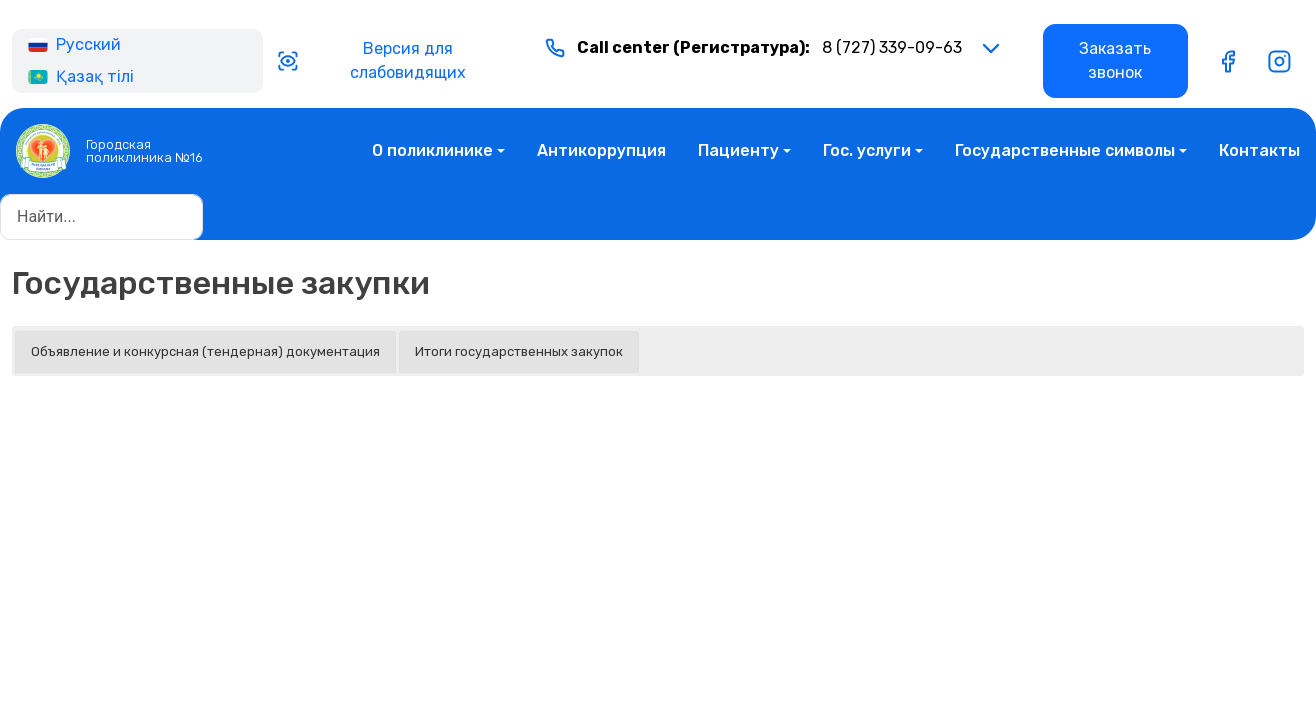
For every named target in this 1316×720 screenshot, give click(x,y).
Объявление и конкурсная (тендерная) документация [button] (205, 351)
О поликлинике (432, 150)
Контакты (1259, 150)
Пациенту (738, 150)
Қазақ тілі (81, 76)
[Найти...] (101, 217)
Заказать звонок (1115, 60)
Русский (74, 44)
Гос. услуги (867, 150)
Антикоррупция (601, 150)
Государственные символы (1065, 150)
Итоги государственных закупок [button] (519, 351)
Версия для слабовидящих (371, 60)
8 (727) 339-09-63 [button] (753, 48)
